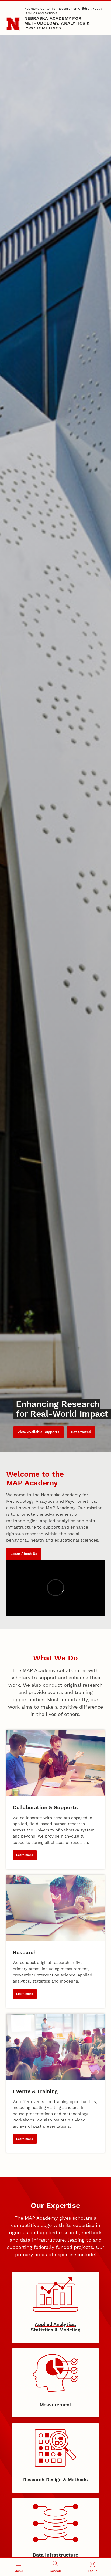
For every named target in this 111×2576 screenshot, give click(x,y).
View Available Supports (38, 1432)
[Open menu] (18, 2567)
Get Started (81, 1432)
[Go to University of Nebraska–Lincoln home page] (13, 24)
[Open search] (55, 2567)
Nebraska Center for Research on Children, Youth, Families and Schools (63, 11)
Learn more (24, 1855)
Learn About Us (24, 1554)
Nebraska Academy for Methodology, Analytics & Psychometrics (56, 23)
